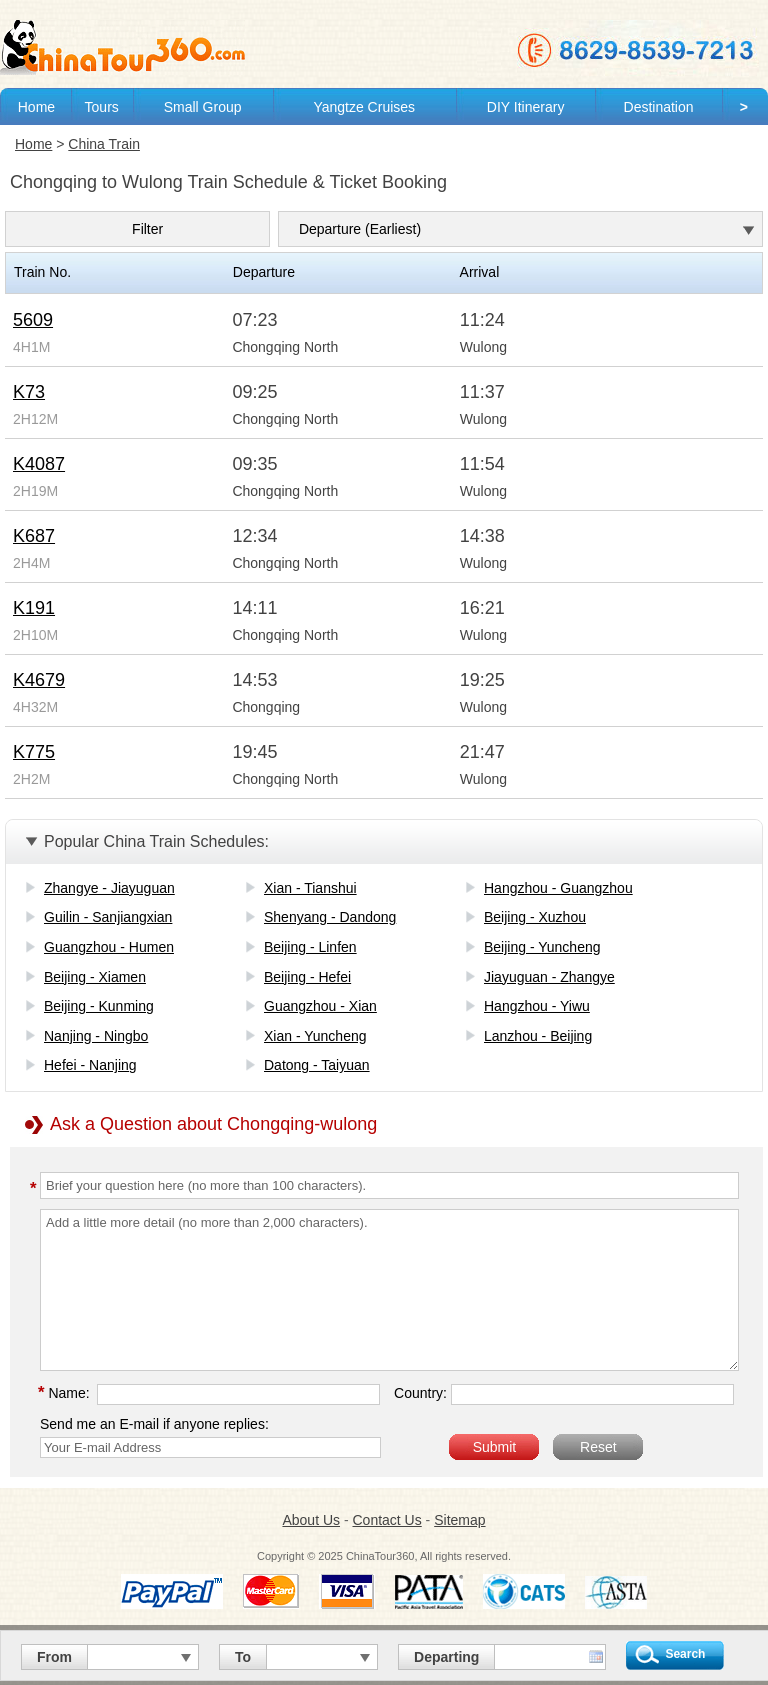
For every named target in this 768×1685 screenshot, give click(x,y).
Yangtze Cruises (364, 107)
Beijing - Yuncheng (542, 947)
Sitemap (459, 1520)
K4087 (39, 464)
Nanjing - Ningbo (96, 1036)
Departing (446, 1657)
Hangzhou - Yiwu (537, 1006)
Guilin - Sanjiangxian (108, 917)
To (243, 1657)
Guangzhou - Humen (109, 947)
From (54, 1657)
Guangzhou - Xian (320, 1006)
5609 (33, 320)
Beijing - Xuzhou (535, 917)
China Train (104, 144)
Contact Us (386, 1520)
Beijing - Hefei (307, 977)
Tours (102, 107)
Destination (659, 107)
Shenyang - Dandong (330, 917)
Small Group (203, 107)
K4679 (39, 680)
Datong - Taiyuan (317, 1065)
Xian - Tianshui (310, 888)
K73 (29, 392)
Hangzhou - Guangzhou (558, 888)
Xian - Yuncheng (315, 1036)
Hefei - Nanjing (90, 1065)
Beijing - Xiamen (95, 977)
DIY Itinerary (526, 107)
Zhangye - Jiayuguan (109, 888)
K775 (34, 752)
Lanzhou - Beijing (538, 1036)
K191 (34, 608)
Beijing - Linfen (310, 947)
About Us (311, 1520)
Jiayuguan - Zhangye (549, 977)
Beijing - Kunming (99, 1006)
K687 (34, 536)
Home (36, 107)
